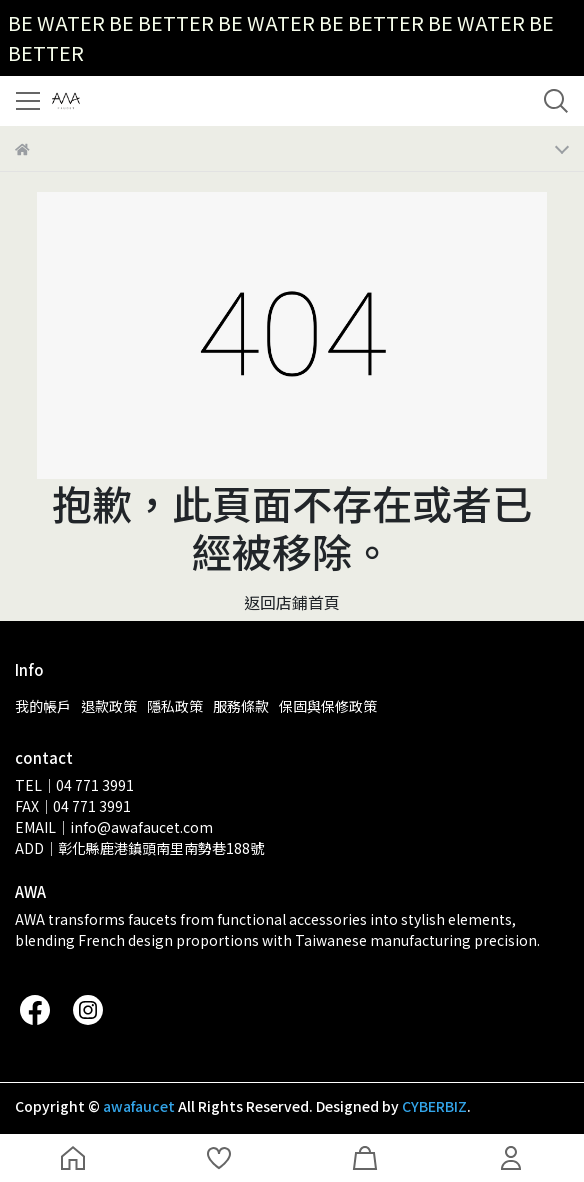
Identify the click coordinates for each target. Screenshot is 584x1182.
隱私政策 (175, 706)
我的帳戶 (43, 706)
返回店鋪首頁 (292, 602)
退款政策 (109, 706)
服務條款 (241, 706)
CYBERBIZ (434, 1106)
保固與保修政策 (328, 706)
